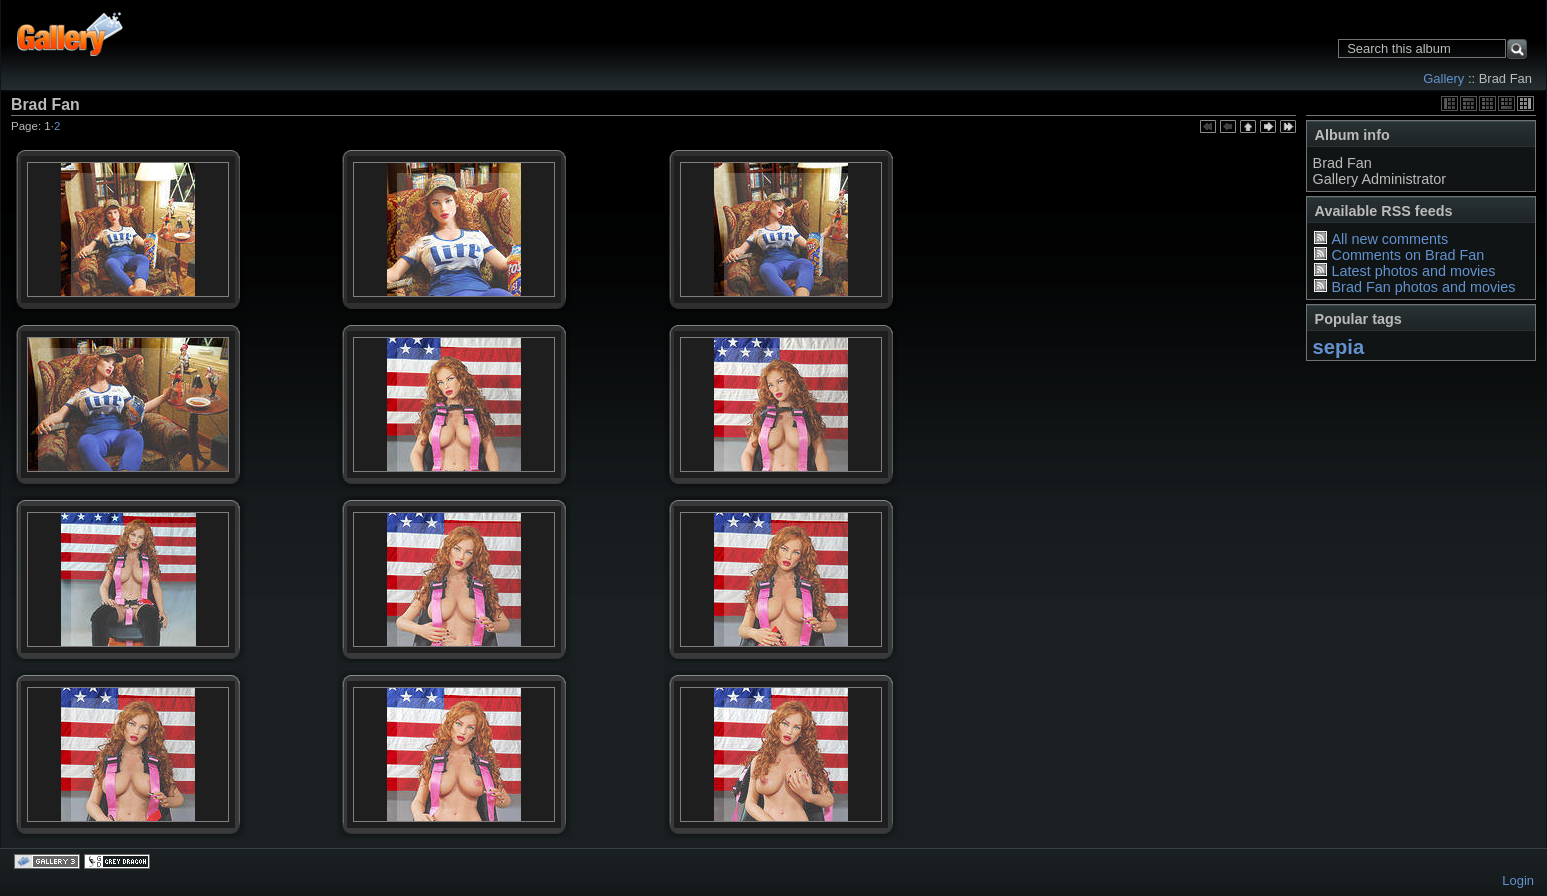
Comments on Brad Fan (1407, 255)
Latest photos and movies (1413, 271)
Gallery (1443, 78)
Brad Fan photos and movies (1423, 287)
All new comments (1389, 239)
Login (1518, 880)
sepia (1339, 347)
